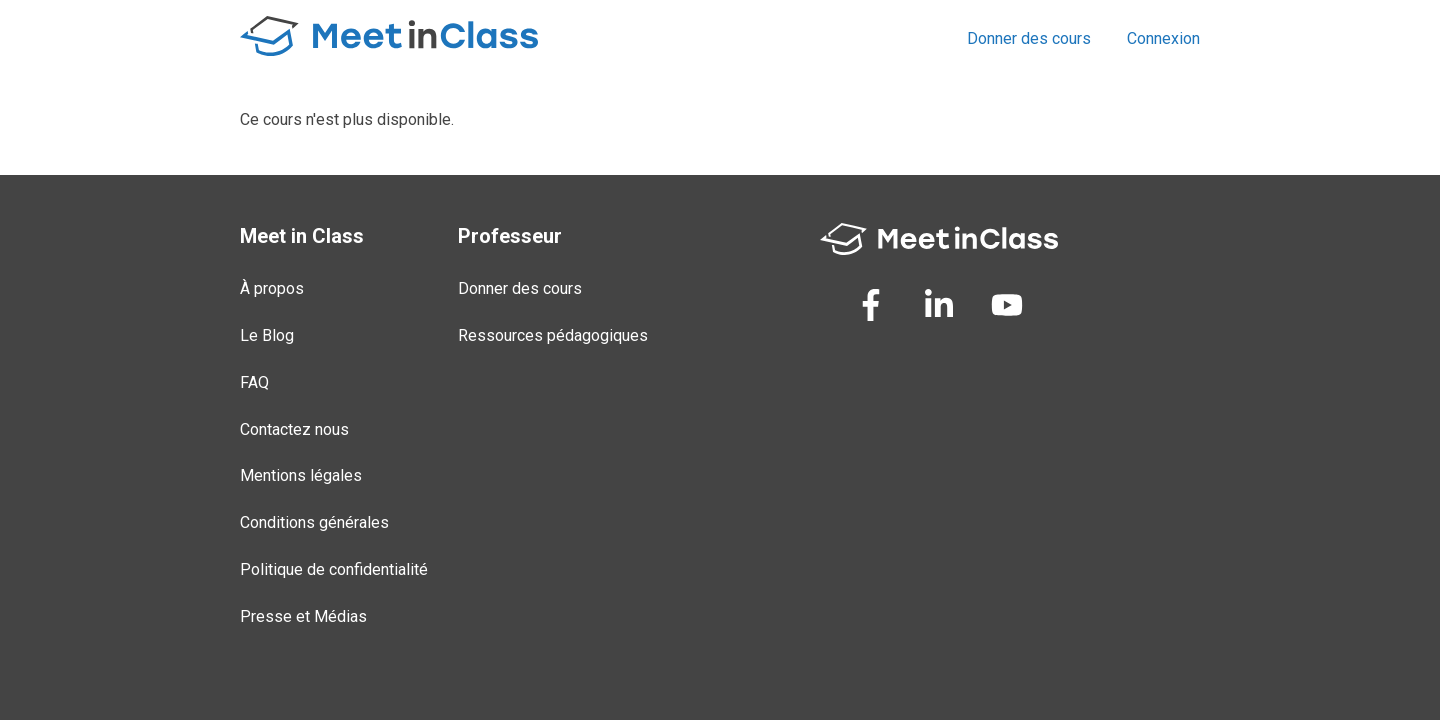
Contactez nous (294, 429)
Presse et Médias (303, 616)
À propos (272, 288)
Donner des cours (1029, 38)
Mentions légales (301, 475)
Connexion (1163, 38)
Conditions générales (314, 522)
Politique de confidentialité (334, 569)
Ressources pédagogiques (553, 335)
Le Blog (267, 335)
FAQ (254, 382)
